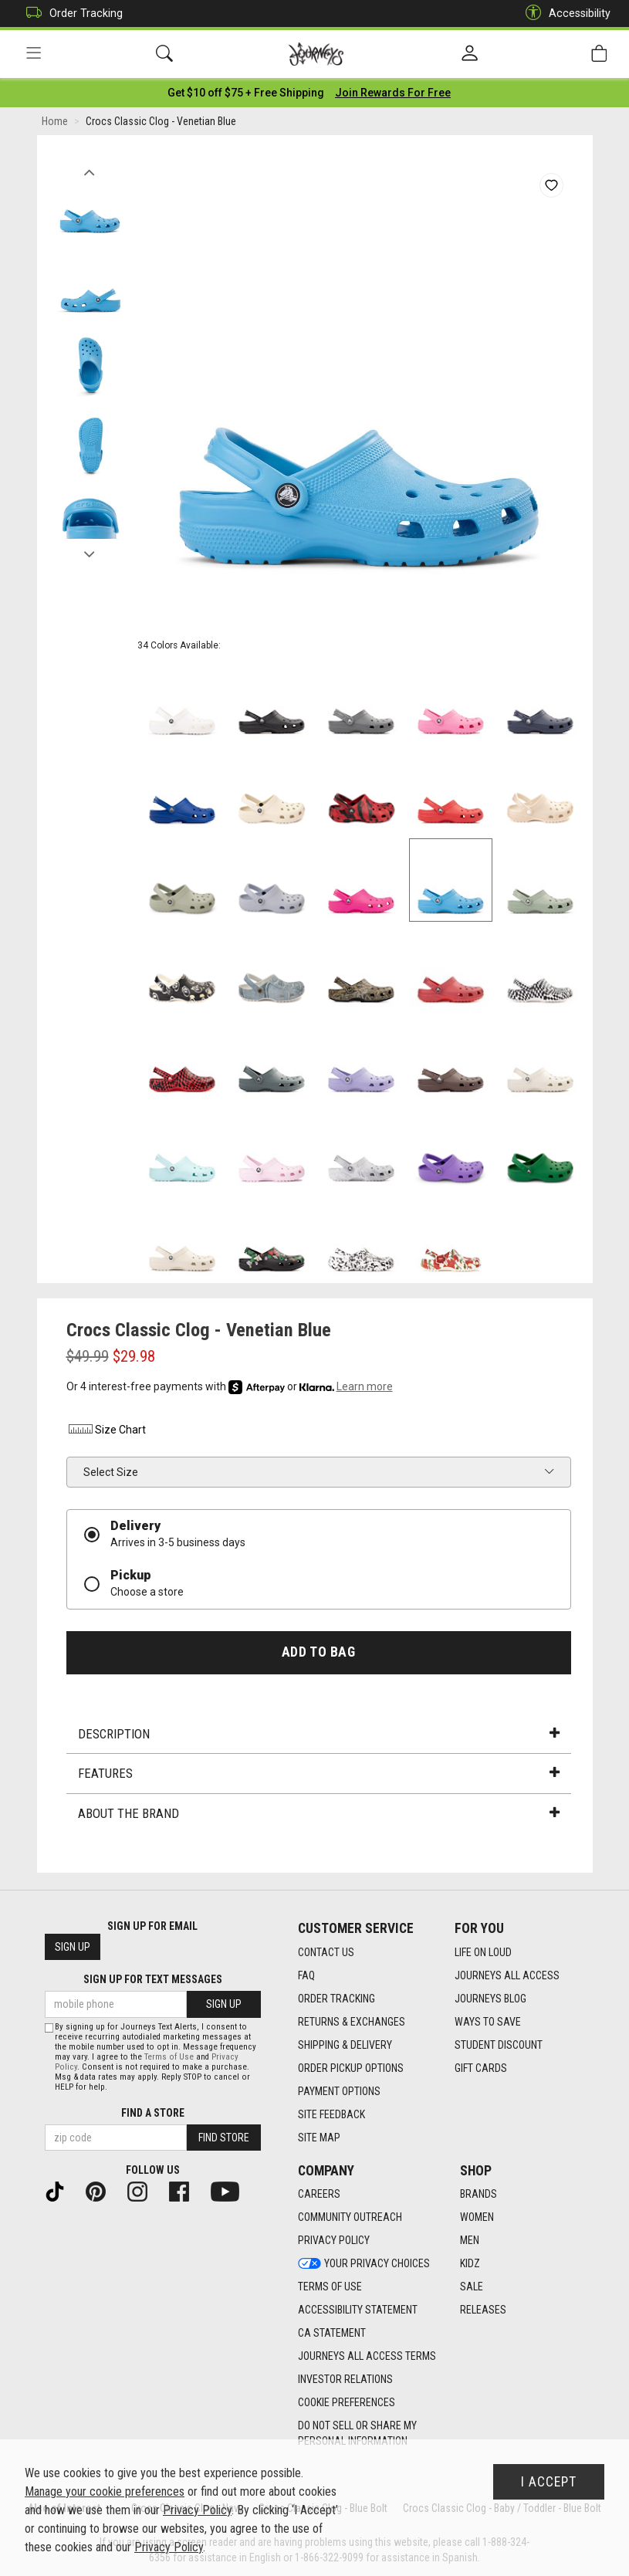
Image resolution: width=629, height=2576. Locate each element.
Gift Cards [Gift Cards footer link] (481, 2068)
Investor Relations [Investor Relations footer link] (345, 2380)
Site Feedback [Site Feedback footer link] (331, 2114)
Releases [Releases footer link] (483, 2310)
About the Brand (319, 1813)
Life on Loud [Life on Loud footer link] (483, 1952)
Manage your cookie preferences (104, 2491)
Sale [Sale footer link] (471, 2287)
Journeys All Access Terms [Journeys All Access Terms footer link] (367, 2357)
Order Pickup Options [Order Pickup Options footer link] (351, 2068)
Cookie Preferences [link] (346, 2403)
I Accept (549, 2482)
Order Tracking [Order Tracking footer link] (336, 1998)
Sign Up (72, 1947)
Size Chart (106, 1430)
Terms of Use (169, 2057)
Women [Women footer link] (477, 2218)
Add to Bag (318, 1652)
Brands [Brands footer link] (478, 2194)
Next (89, 550)
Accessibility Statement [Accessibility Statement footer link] (358, 2310)
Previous (89, 168)
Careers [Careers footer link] (319, 2194)
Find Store (223, 2137)
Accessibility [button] (564, 13)
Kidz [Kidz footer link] (470, 2264)
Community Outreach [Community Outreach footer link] (350, 2218)
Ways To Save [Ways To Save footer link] (488, 2022)
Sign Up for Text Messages (152, 1980)
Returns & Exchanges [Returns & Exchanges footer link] (351, 2022)
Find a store (152, 2113)
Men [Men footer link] (469, 2241)
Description (319, 1734)
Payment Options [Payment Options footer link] (339, 2091)
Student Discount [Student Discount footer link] (499, 2045)
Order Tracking (71, 13)
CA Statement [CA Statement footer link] (332, 2333)
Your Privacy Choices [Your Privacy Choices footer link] (364, 2264)
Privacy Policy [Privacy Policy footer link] (334, 2241)
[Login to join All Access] (245, 92)
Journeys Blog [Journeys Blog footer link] (490, 1998)
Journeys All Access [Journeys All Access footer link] (507, 1975)
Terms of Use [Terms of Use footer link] (330, 2287)
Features (319, 1774)
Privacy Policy (197, 2510)
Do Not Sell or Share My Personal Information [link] (357, 2434)
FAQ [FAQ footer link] (306, 1975)
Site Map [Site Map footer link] (319, 2137)
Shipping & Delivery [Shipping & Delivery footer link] (345, 2045)
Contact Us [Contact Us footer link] (326, 1952)
